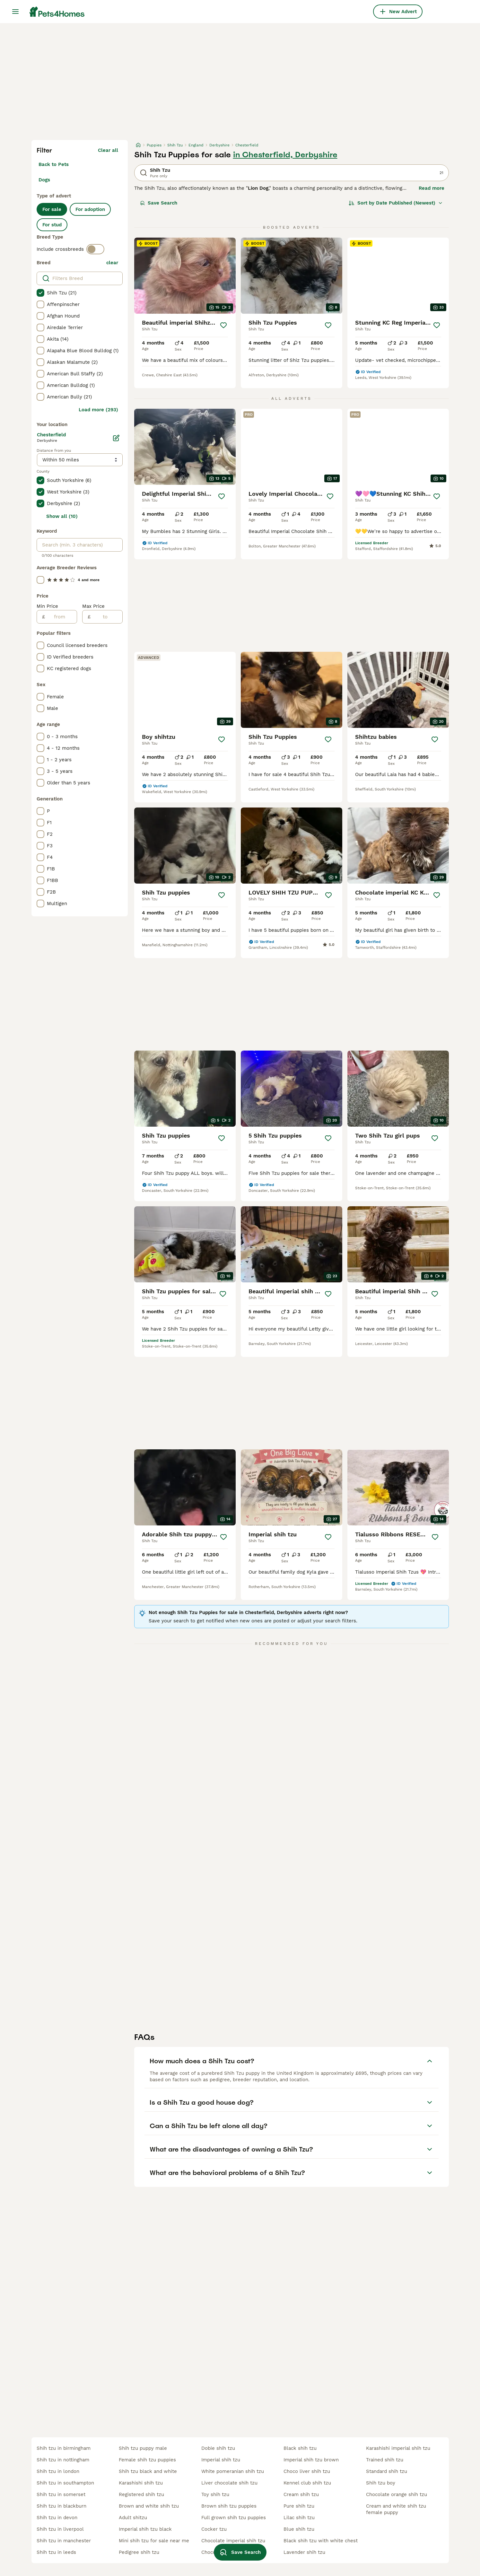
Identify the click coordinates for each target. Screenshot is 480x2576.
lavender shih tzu (304, 2552)
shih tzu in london (58, 2471)
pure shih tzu (299, 2506)
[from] (61, 616)
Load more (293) (98, 410)
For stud (52, 225)
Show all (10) (62, 516)
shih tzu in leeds (56, 2552)
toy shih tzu (215, 2494)
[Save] (223, 325)
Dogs (44, 180)
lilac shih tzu (299, 2517)
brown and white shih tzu (149, 2506)
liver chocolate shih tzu (229, 2483)
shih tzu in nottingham (63, 2460)
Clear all (108, 150)
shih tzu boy (380, 2483)
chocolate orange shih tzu (396, 2494)
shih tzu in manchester (64, 2541)
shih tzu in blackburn (61, 2506)
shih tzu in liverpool (60, 2529)
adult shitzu (133, 2517)
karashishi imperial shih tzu (398, 2448)
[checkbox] (40, 292)
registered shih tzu (141, 2494)
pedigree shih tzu (139, 2552)
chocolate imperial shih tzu (233, 2541)
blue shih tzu (299, 2529)
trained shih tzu (384, 2460)
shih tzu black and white (148, 2471)
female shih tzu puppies (147, 2460)
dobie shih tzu (218, 2448)
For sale (51, 209)
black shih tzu (300, 2448)
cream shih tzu (301, 2494)
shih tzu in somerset (61, 2494)
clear (112, 263)
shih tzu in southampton (65, 2483)
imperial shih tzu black (145, 2529)
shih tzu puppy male (143, 2448)
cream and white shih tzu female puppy (396, 2509)
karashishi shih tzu (141, 2483)
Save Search (158, 203)
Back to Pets (54, 164)
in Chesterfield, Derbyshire (285, 154)
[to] (106, 616)
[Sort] (396, 202)
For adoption (90, 209)
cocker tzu (214, 2529)
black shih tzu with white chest (321, 2541)
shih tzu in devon (57, 2517)
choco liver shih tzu (307, 2471)
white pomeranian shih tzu (232, 2471)
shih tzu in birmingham (64, 2448)
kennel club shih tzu (307, 2483)
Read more (431, 188)
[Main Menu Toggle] (15, 11)
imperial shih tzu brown (311, 2460)
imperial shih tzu (220, 2460)
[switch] (95, 249)
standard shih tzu (386, 2471)
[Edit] (116, 438)
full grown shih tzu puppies (233, 2517)
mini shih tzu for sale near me (154, 2541)
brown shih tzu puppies (229, 2506)
